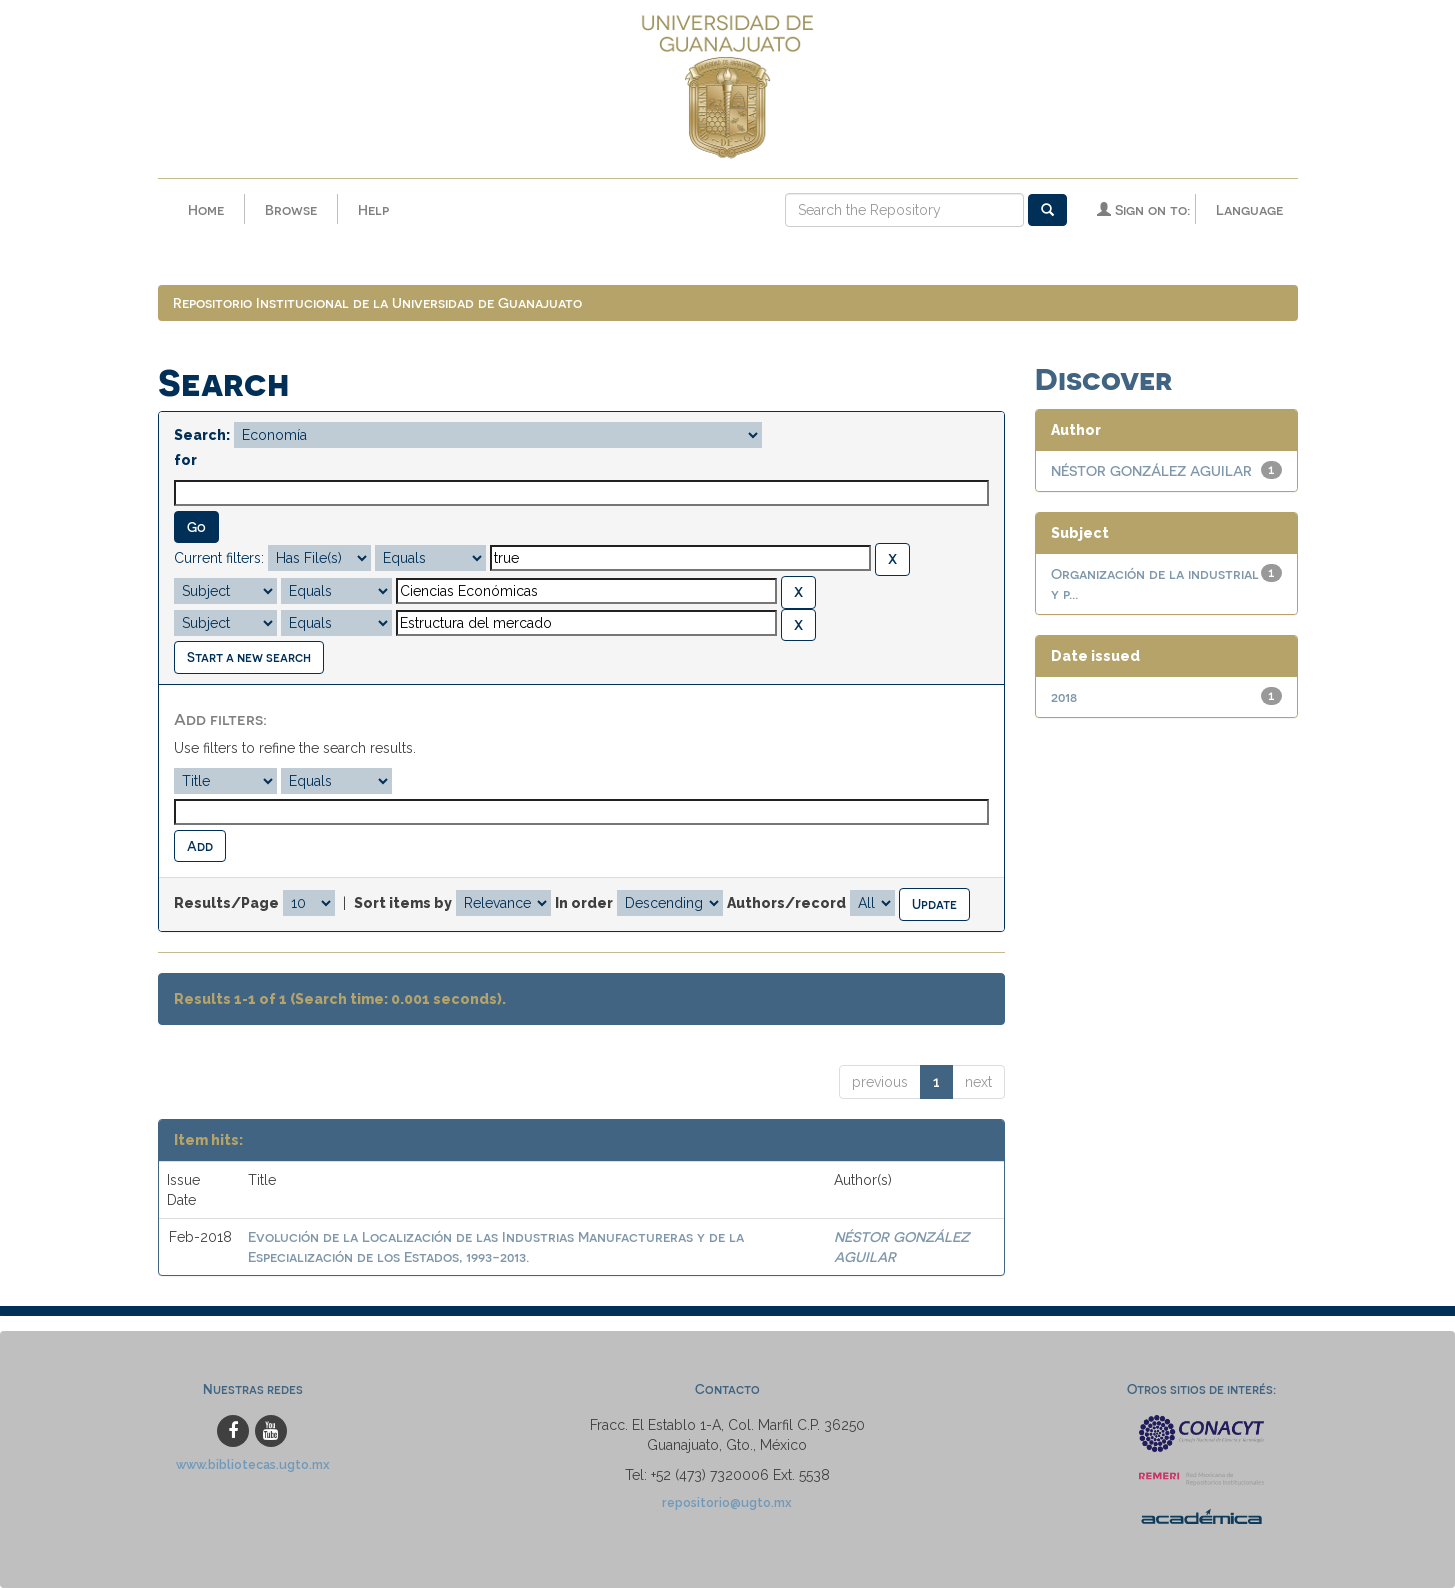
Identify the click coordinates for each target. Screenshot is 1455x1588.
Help (373, 209)
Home (206, 209)
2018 (1064, 696)
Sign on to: (1143, 209)
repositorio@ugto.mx (727, 1502)
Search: (202, 435)
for (185, 460)
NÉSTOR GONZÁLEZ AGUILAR (1151, 470)
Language (1249, 209)
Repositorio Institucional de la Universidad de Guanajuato (377, 302)
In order (584, 903)
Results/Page (226, 903)
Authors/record (786, 903)
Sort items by (403, 903)
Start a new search (249, 656)
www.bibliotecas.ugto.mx (253, 1464)
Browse (291, 209)
